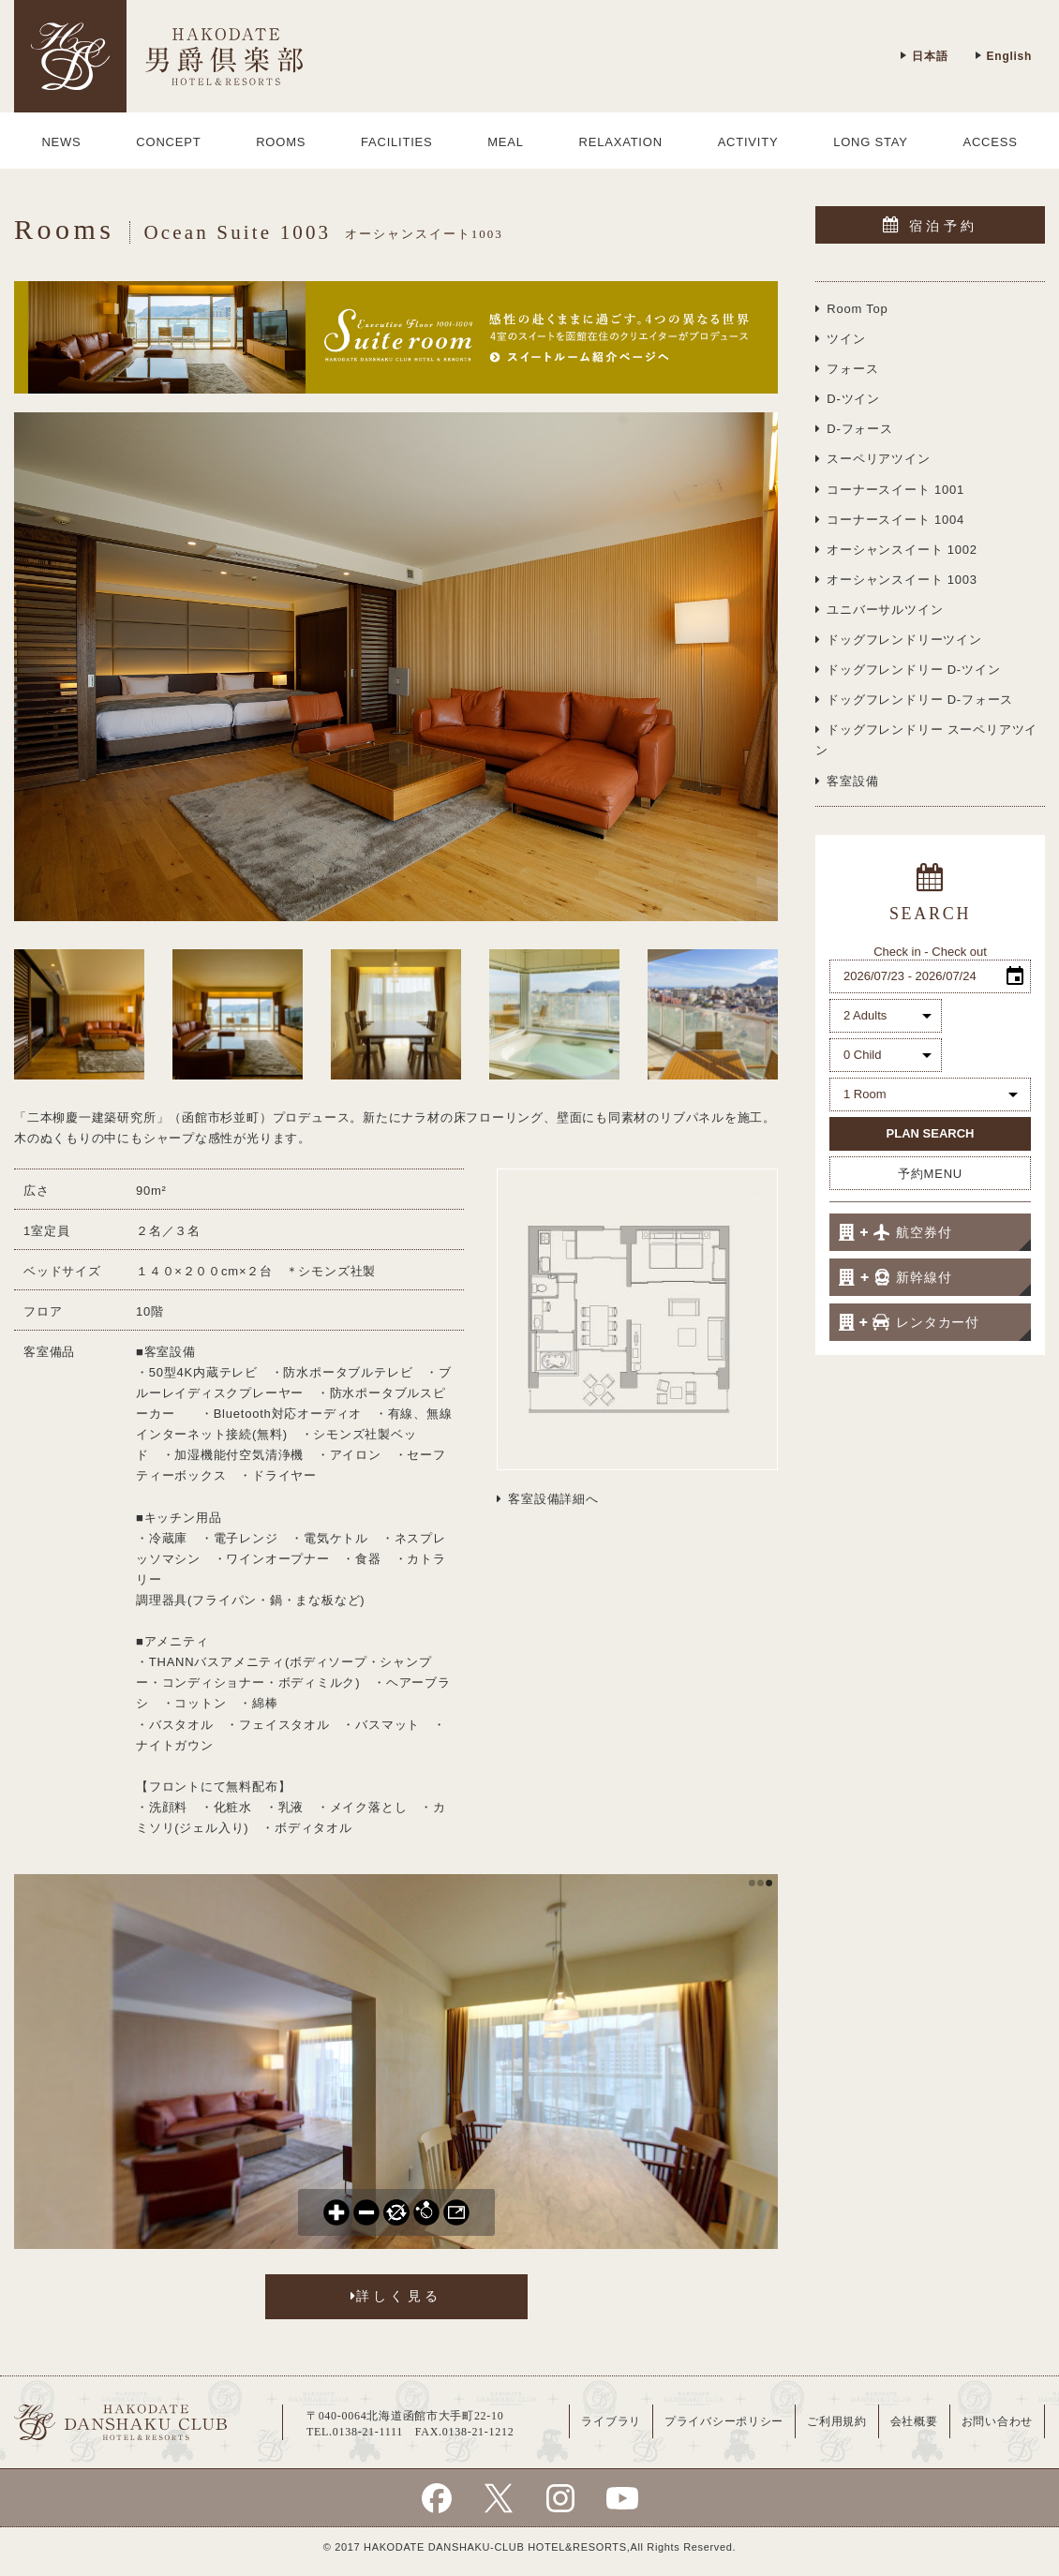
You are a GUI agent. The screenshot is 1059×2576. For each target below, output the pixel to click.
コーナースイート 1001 (889, 490)
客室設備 (846, 781)
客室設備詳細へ (548, 1499)
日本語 (923, 56)
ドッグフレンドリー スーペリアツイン (926, 739)
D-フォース (854, 429)
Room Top (851, 309)
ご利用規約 (837, 2421)
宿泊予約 (930, 224)
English (1003, 56)
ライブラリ (611, 2421)
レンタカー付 (909, 1322)
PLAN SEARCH (931, 1133)
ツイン (840, 339)
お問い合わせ (997, 2421)
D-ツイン (847, 399)
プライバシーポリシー (723, 2421)
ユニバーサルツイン (879, 610)
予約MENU (930, 1174)
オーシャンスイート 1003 (896, 580)
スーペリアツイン (873, 459)
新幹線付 (895, 1277)
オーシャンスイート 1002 (896, 550)
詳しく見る (396, 2295)
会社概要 (914, 2421)
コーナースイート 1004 (889, 520)
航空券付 (895, 1232)
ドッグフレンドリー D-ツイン (907, 670)
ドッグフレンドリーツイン (898, 640)
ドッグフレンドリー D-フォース (914, 699)
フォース (846, 369)
